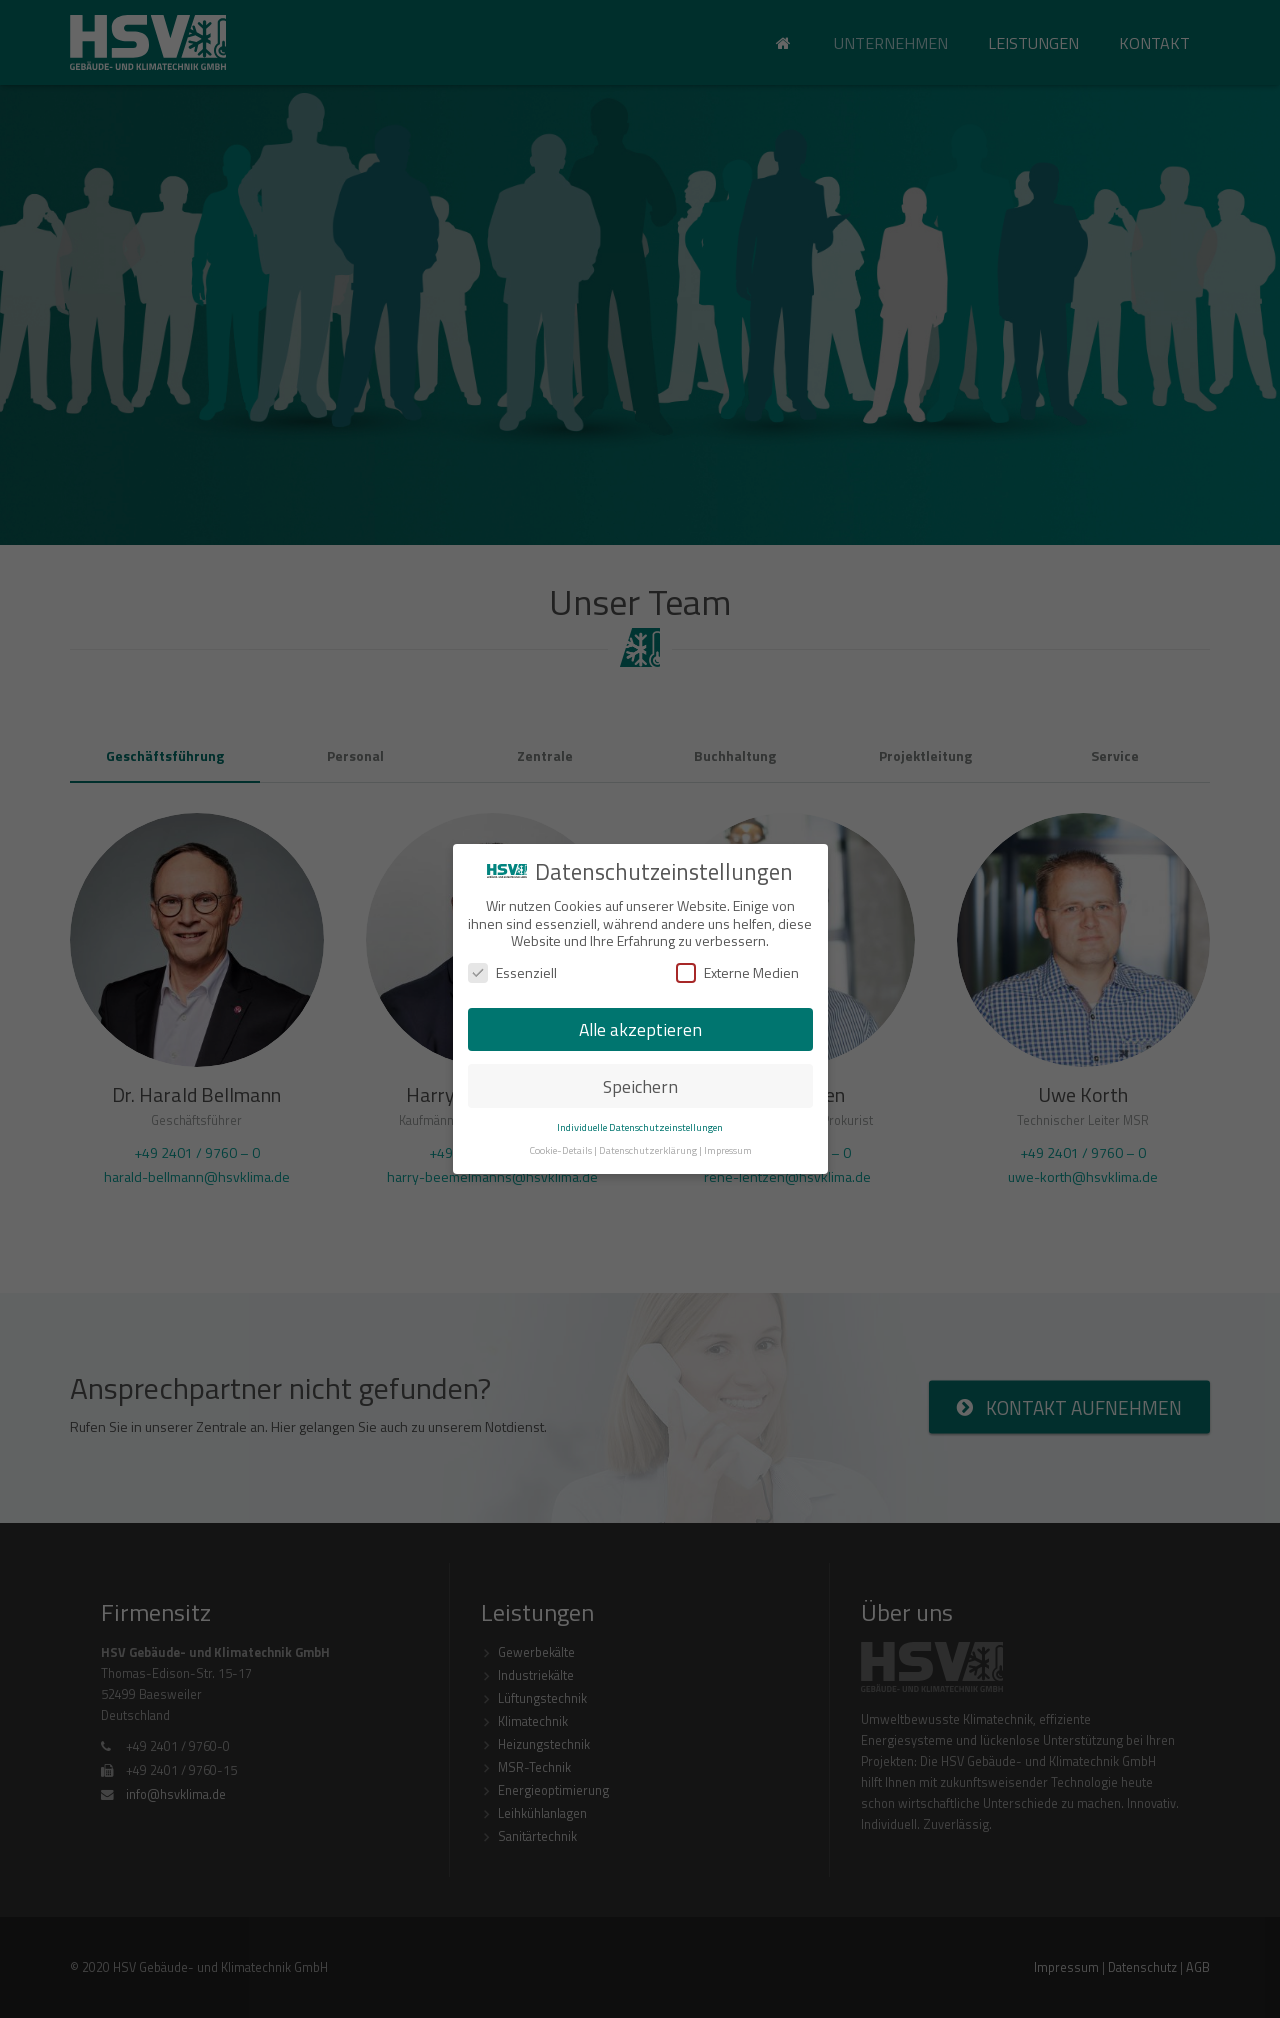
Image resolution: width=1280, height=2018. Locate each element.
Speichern (640, 1085)
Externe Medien (737, 972)
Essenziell (512, 972)
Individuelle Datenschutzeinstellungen (640, 1127)
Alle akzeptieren (640, 1028)
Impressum (728, 1150)
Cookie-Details (560, 1150)
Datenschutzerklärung (648, 1150)
